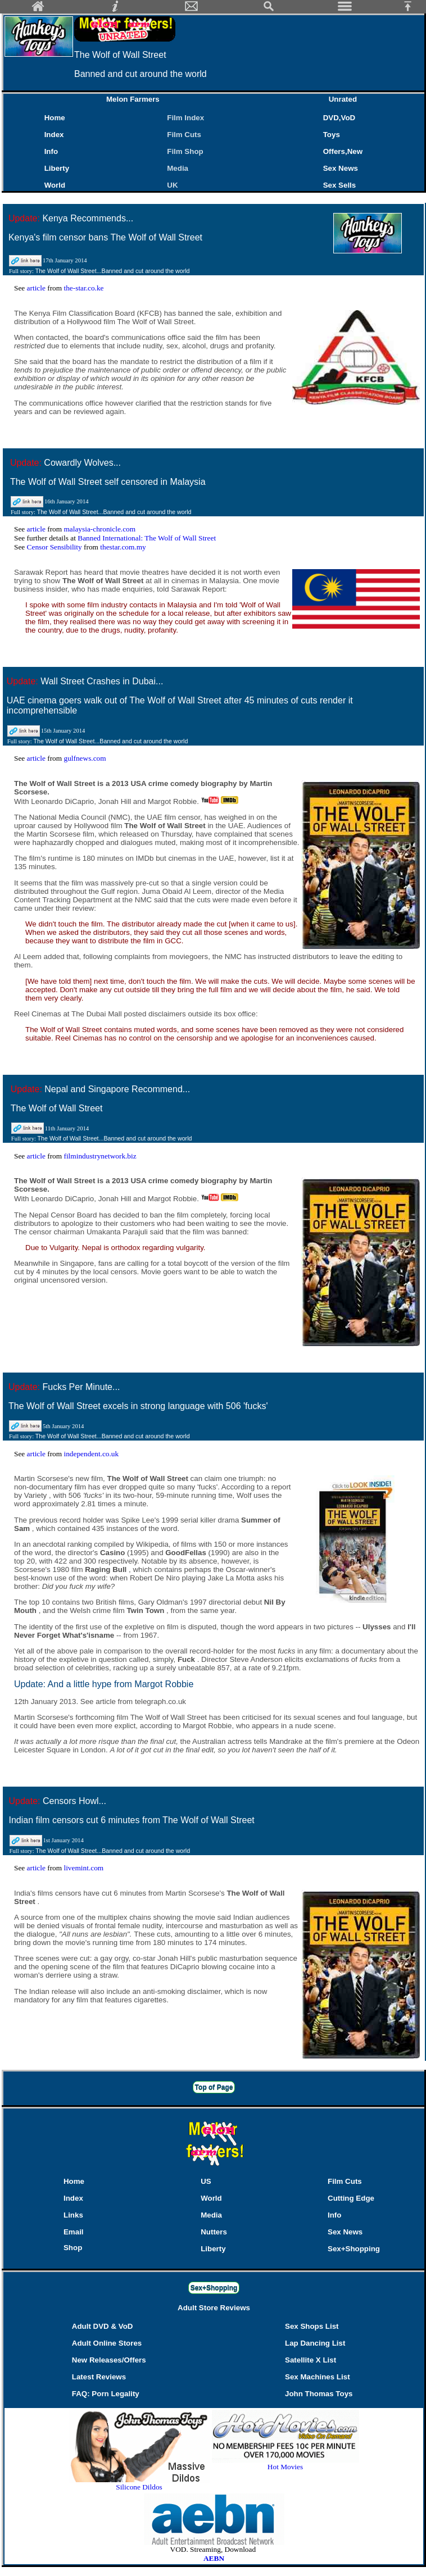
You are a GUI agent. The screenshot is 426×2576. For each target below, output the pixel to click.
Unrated (343, 99)
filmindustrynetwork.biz (100, 1156)
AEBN (213, 2558)
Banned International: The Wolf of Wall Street (147, 538)
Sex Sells (339, 185)
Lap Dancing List (315, 2343)
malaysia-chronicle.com (99, 529)
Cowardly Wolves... (82, 462)
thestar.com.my (123, 547)
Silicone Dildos (139, 2487)
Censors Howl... (74, 1801)
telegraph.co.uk (160, 1701)
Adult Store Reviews (214, 2308)
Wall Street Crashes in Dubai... (101, 681)
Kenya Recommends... (87, 218)
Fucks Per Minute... (81, 1387)
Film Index (185, 117)
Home (54, 117)
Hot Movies (285, 2463)
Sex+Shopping (354, 2249)
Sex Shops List (312, 2326)
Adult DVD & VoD (102, 2326)
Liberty (56, 168)
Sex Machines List (317, 2377)
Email (74, 2232)
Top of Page (214, 2087)
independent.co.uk (91, 1454)
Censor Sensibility (55, 547)
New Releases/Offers (109, 2360)
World (55, 185)
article (37, 288)
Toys (331, 134)
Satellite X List (310, 2360)
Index (54, 134)
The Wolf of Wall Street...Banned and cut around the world (112, 270)
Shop (73, 2247)
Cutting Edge (351, 2198)
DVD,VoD (339, 117)
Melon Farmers (133, 99)
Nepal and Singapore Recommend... (117, 1089)
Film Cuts (184, 134)
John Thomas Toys (318, 2393)
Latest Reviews (99, 2377)
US (206, 2181)
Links (73, 2215)
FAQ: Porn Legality (105, 2393)
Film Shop (185, 151)
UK (174, 185)
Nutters (214, 2232)
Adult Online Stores (107, 2343)
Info (51, 151)
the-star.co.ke (83, 288)
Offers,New (342, 151)
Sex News (340, 168)
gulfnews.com (85, 758)
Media (177, 168)
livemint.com (83, 1868)
